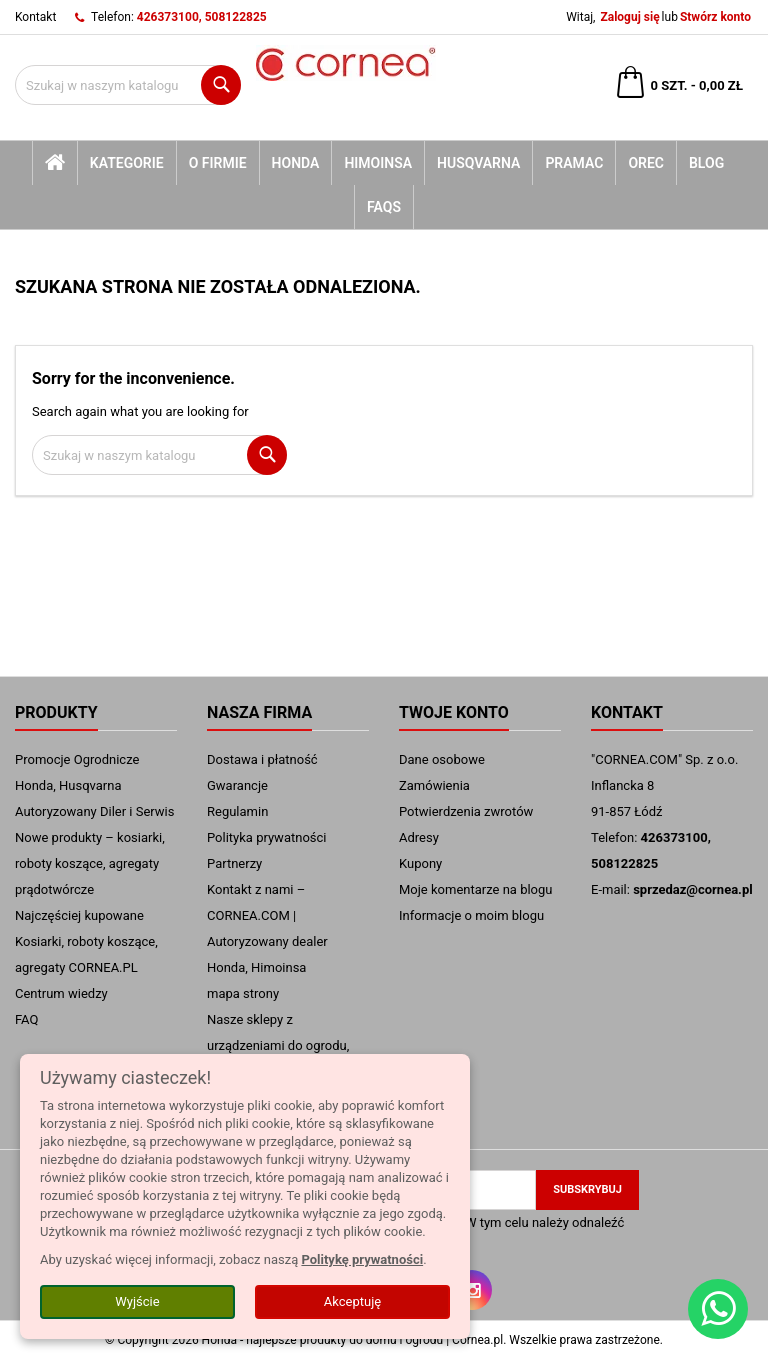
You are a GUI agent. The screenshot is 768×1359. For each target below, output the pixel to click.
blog (706, 163)
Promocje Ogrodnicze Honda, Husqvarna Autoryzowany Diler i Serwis (94, 785)
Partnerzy (234, 863)
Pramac (574, 163)
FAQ (26, 1019)
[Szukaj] (128, 85)
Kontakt (35, 17)
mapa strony (243, 993)
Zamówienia (434, 785)
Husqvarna (478, 163)
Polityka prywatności (266, 837)
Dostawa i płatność (262, 759)
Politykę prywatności (362, 1259)
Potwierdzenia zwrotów (466, 811)
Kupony (420, 863)
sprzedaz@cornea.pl (693, 889)
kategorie (127, 163)
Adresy (419, 837)
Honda (296, 163)
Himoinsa (378, 163)
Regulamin (237, 811)
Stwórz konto (715, 17)
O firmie (218, 163)
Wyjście (137, 1301)
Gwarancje (237, 785)
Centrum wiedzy (61, 993)
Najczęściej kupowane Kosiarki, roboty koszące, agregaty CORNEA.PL (86, 941)
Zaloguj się (629, 17)
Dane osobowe (442, 759)
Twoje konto (454, 712)
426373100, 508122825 (202, 17)
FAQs (384, 207)
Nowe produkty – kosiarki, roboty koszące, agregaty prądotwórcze (90, 863)
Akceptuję (352, 1301)
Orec (646, 163)
